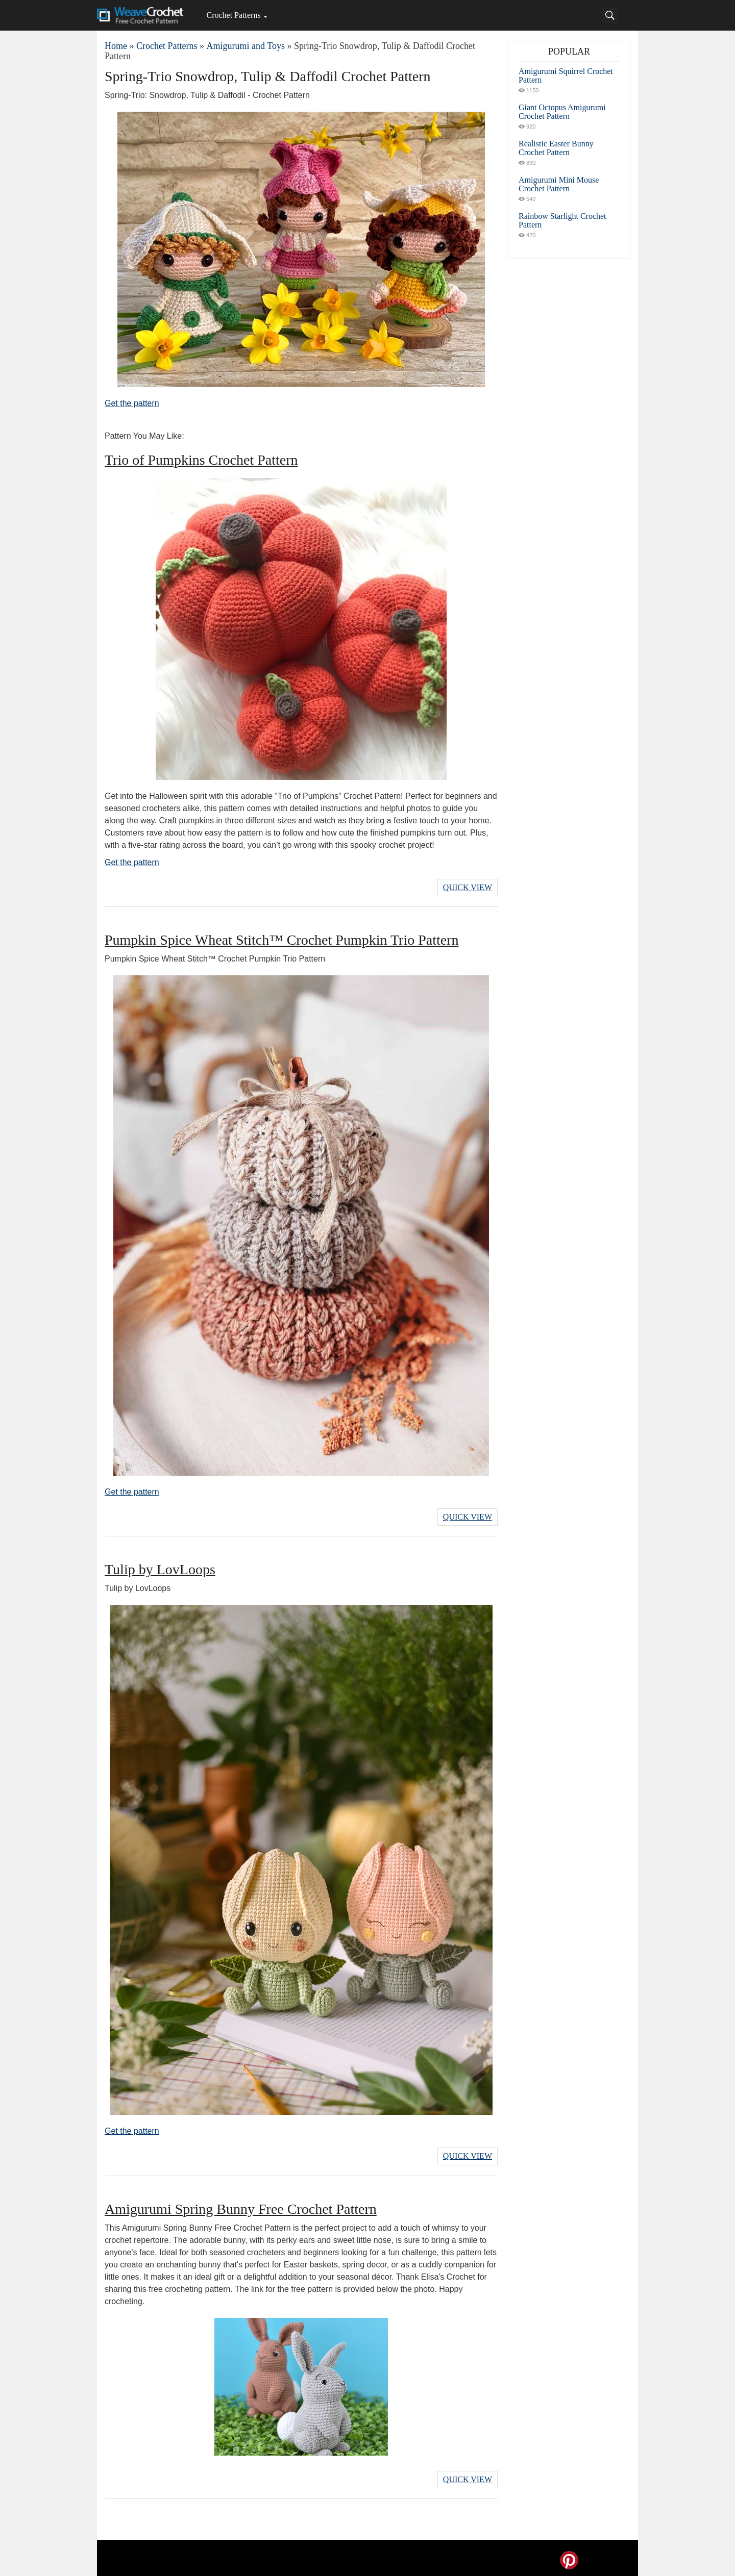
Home (116, 46)
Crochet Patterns (233, 15)
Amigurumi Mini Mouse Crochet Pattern (559, 184)
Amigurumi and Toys (245, 46)
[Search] (610, 15)
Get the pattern (132, 403)
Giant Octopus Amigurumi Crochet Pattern (562, 111)
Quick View (467, 886)
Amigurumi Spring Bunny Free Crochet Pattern (241, 2205)
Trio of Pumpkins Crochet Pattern (201, 460)
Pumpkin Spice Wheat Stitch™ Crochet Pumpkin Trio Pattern (281, 939)
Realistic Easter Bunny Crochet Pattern (556, 148)
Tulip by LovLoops (160, 1567)
